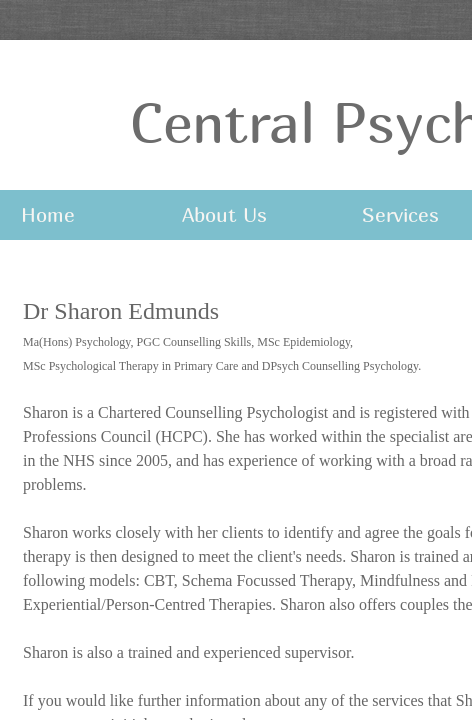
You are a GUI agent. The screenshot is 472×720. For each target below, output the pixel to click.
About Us (224, 214)
